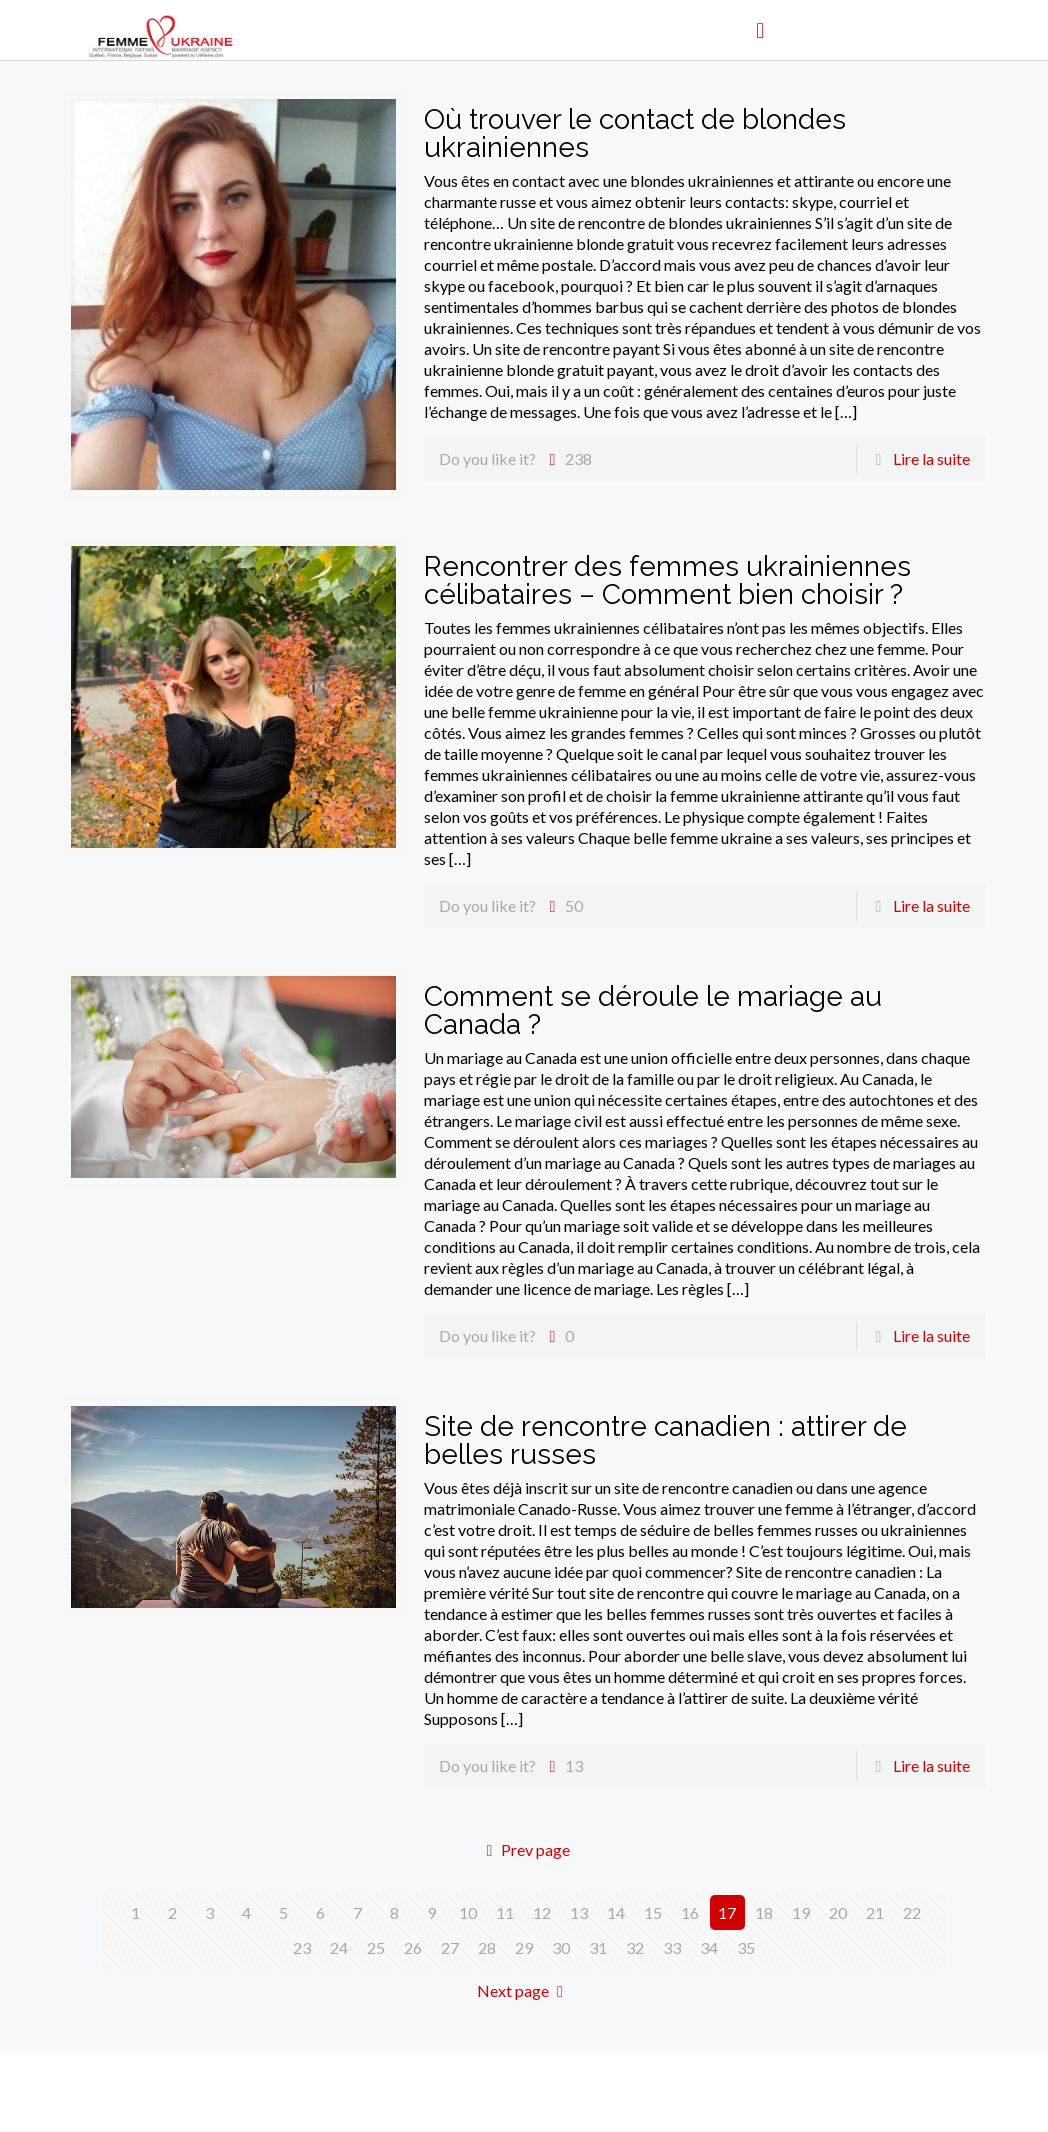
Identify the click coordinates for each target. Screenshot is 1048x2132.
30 (561, 1947)
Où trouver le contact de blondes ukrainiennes (635, 133)
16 (690, 1912)
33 (672, 1947)
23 (302, 1947)
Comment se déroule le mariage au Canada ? (653, 1010)
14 (616, 1912)
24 (339, 1947)
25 (376, 1947)
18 (764, 1912)
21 (875, 1912)
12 (542, 1912)
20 (838, 1912)
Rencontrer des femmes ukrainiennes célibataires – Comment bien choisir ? (667, 580)
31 (598, 1947)
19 (801, 1912)
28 (487, 1947)
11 (505, 1912)
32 (635, 1947)
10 (468, 1912)
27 (450, 1947)
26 (413, 1947)
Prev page (523, 1849)
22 (912, 1912)
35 (746, 1947)
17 (727, 1912)
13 (579, 1912)
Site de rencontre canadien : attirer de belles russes (665, 1440)
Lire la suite (931, 458)
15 (653, 1912)
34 (709, 1947)
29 (524, 1947)
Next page (524, 1990)
